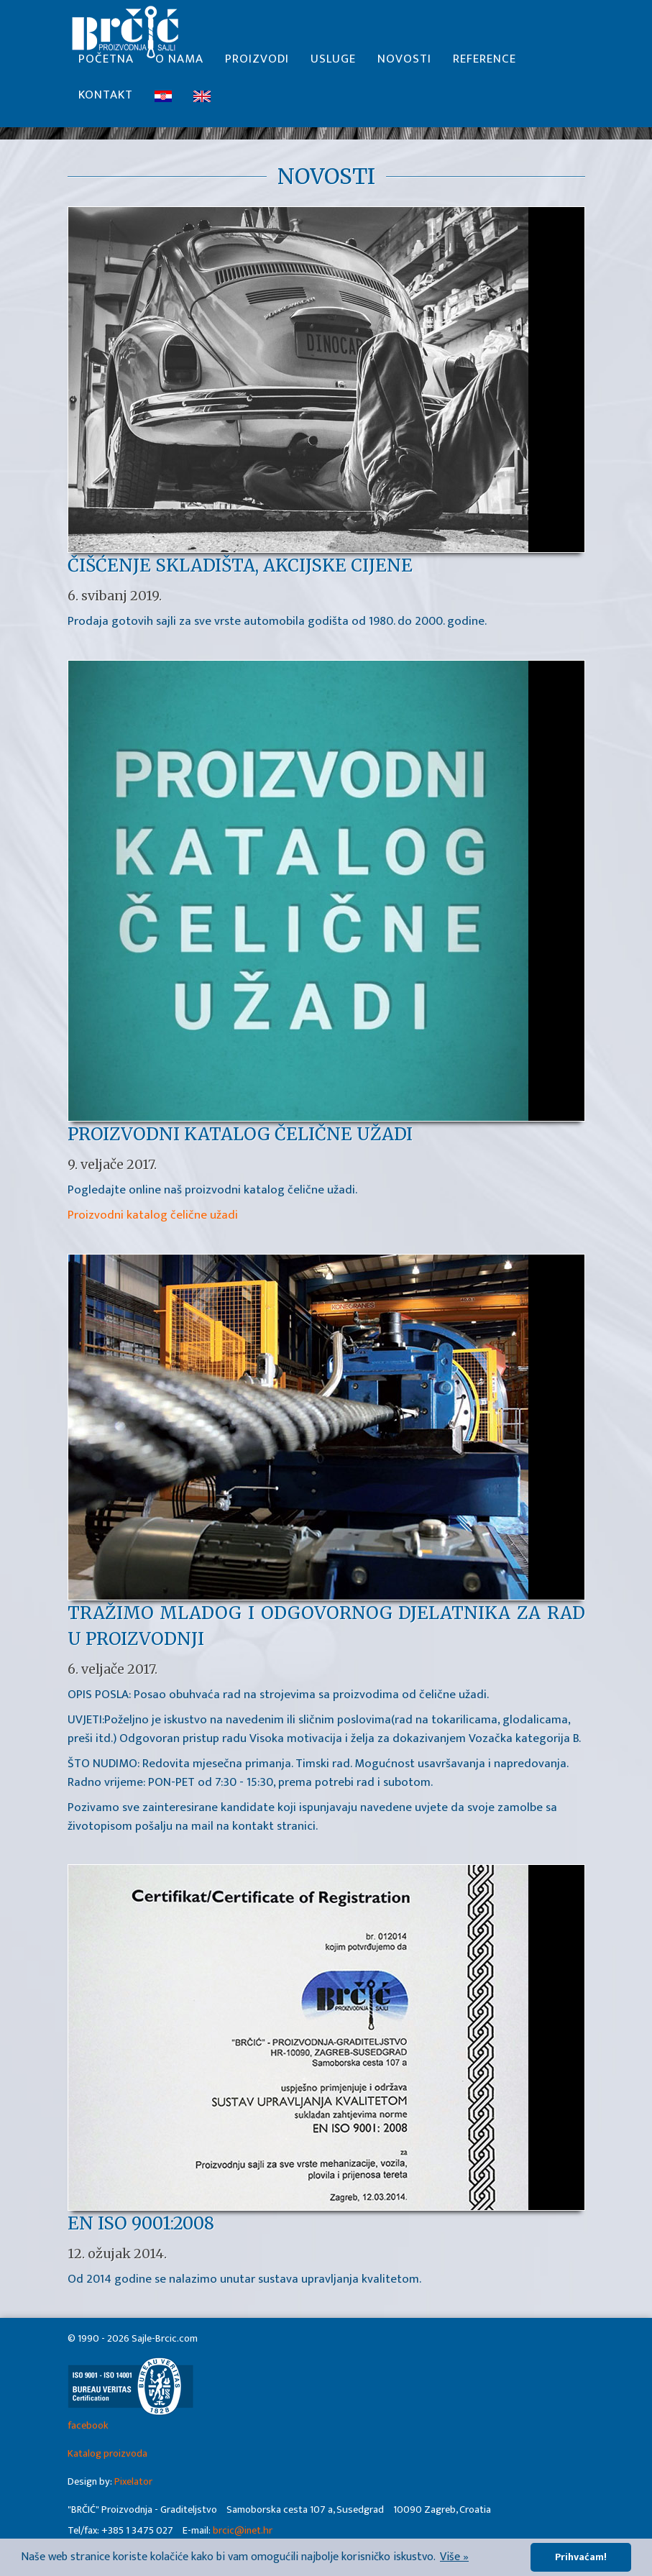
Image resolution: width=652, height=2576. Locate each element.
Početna (106, 65)
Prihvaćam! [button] (581, 2557)
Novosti (404, 65)
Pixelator (133, 2481)
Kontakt (105, 101)
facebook (88, 2425)
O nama (179, 65)
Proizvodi (257, 65)
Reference (484, 65)
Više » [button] (454, 2557)
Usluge (333, 65)
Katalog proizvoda (107, 2453)
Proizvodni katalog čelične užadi (153, 1215)
